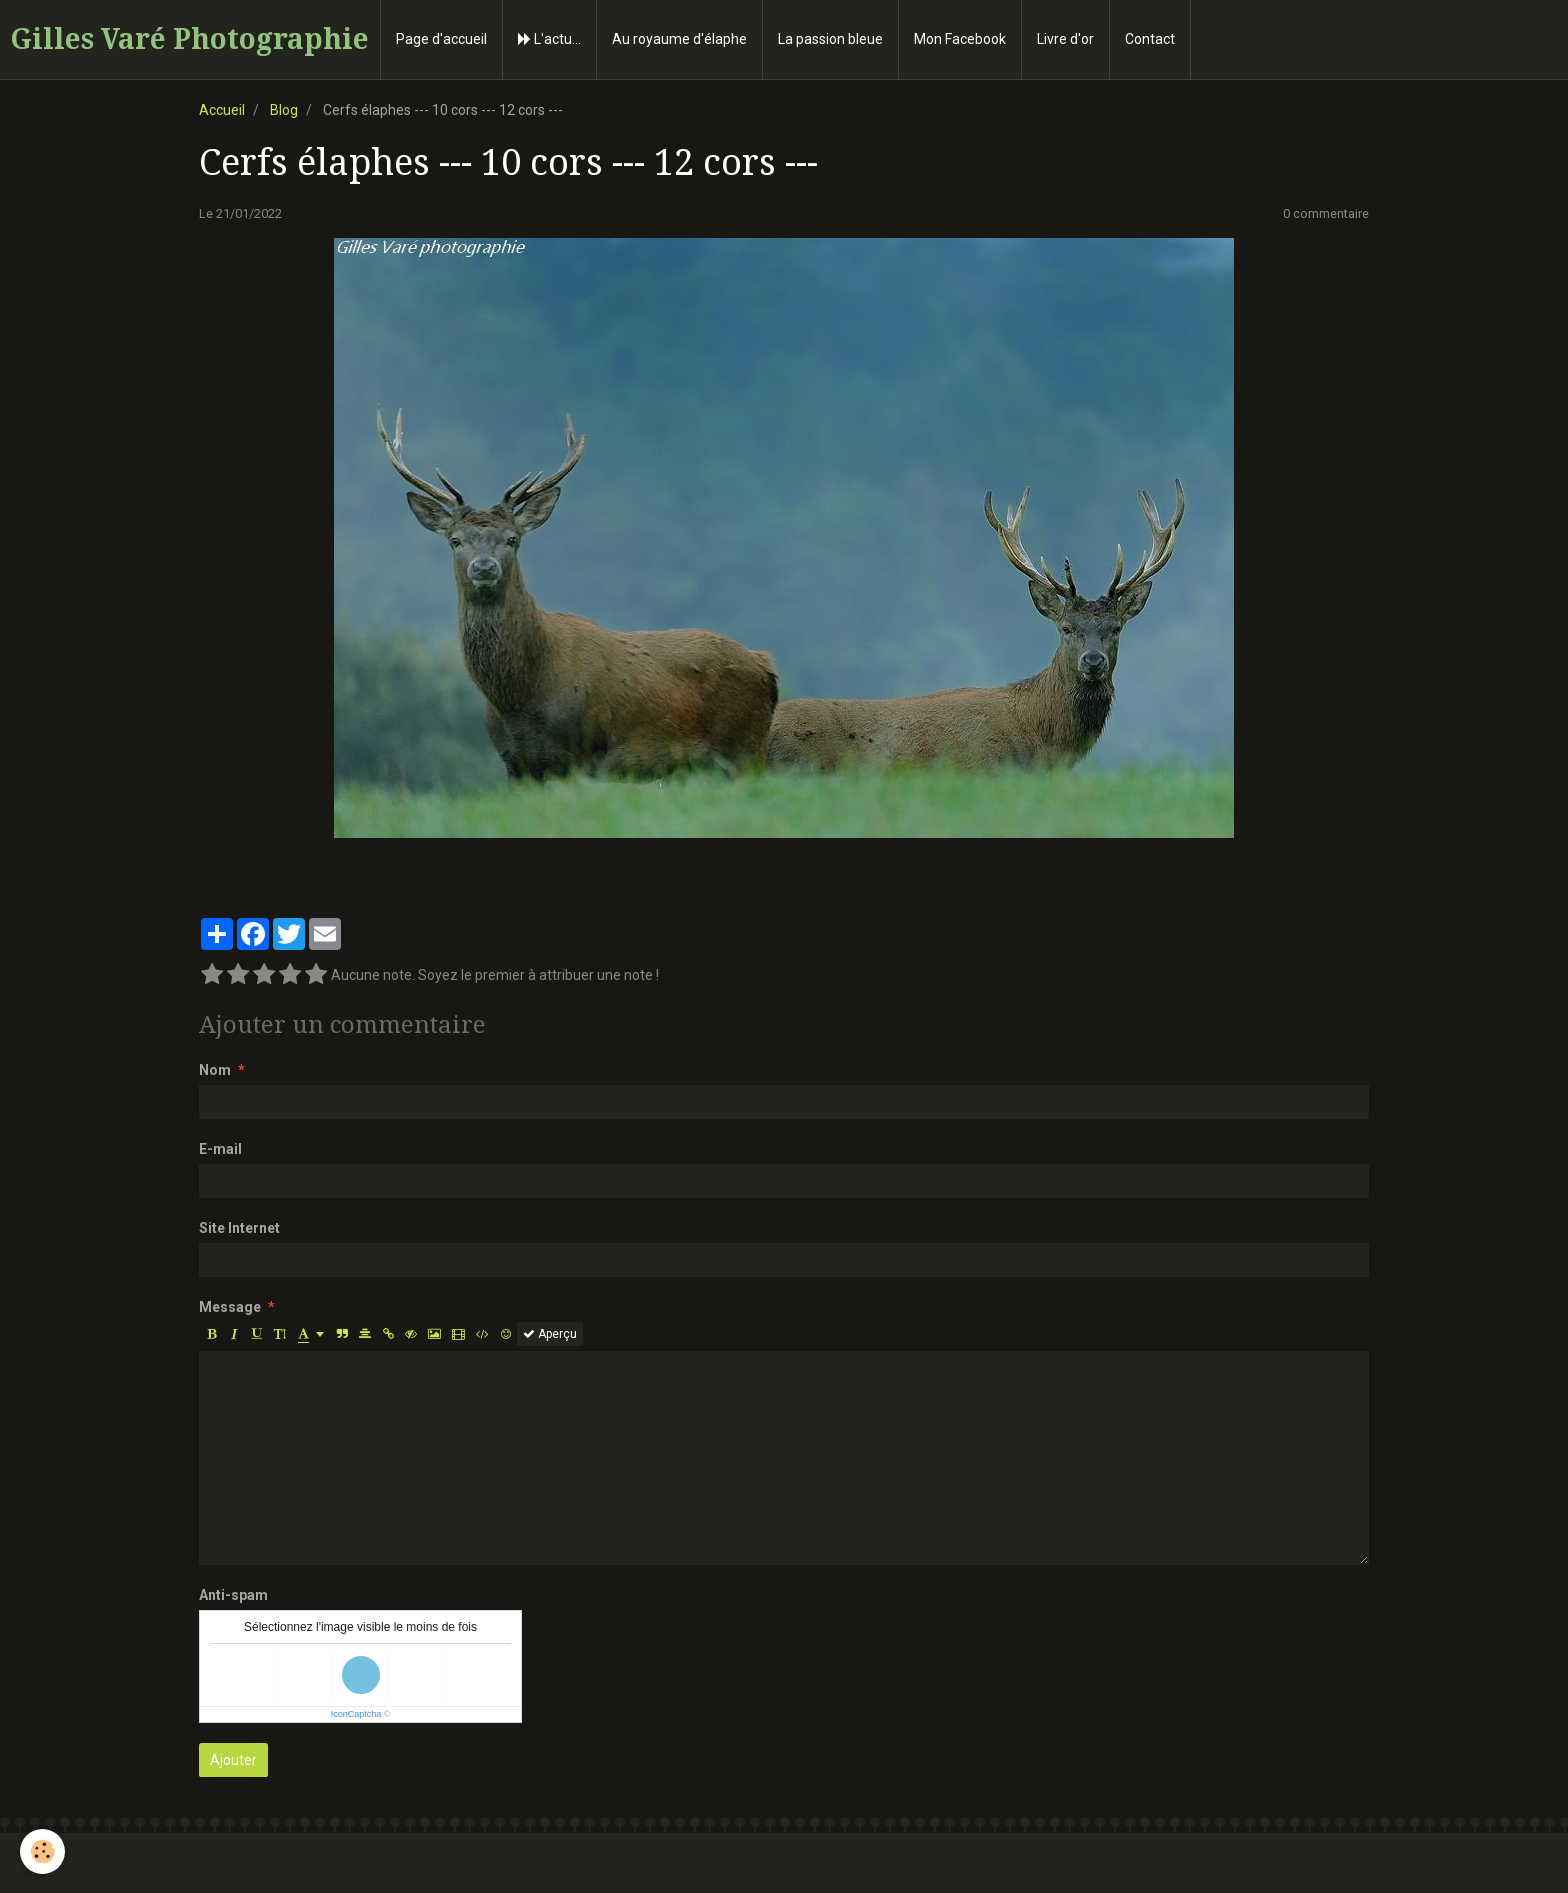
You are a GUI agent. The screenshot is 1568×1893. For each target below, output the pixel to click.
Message (230, 1307)
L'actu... (549, 39)
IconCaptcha (356, 1714)
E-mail (220, 1149)
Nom (215, 1070)
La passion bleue (830, 39)
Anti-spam (233, 1595)
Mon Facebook (960, 39)
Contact (1150, 39)
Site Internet (239, 1228)
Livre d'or (1065, 39)
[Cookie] (42, 1851)
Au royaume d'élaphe (679, 39)
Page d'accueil (441, 39)
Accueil (222, 110)
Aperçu (550, 1334)
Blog (284, 110)
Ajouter (233, 1760)
